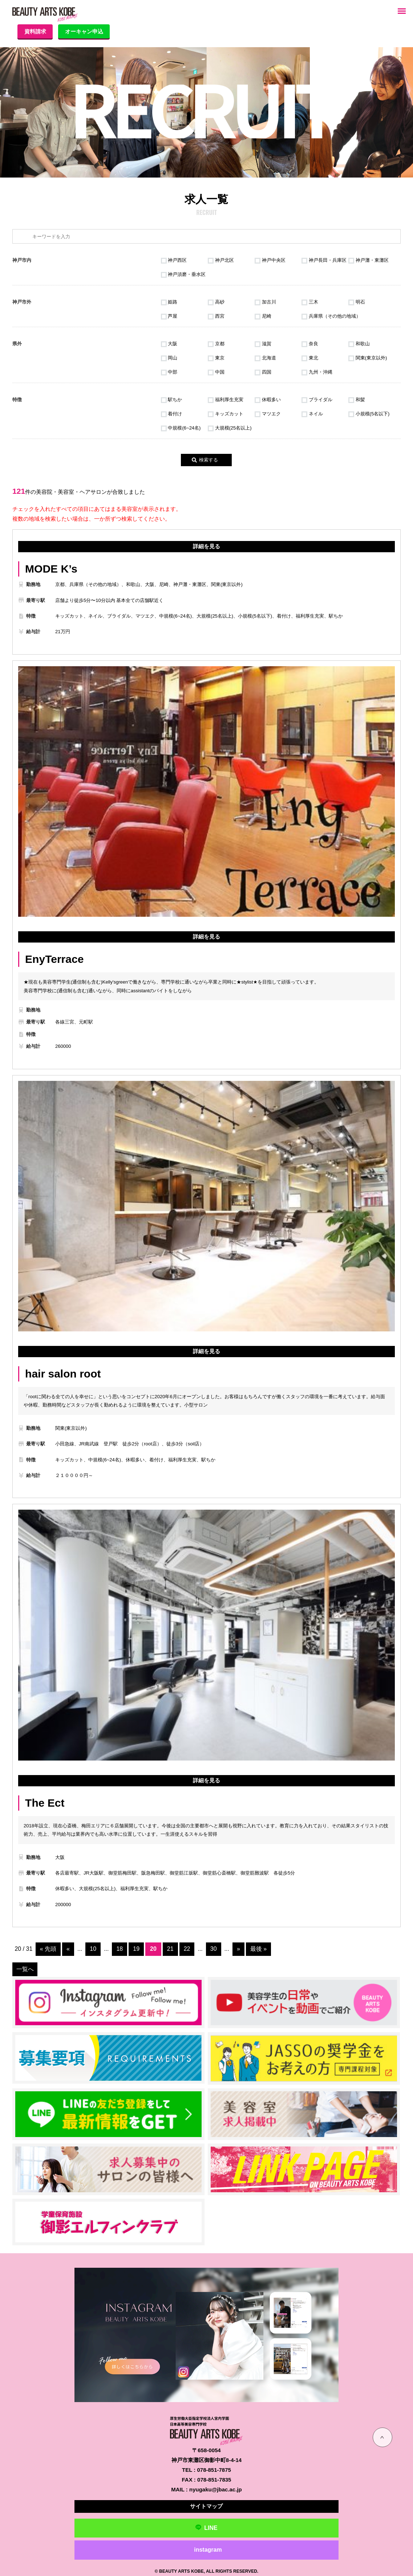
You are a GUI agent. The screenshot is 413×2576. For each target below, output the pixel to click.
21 (170, 1949)
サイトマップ (206, 2504)
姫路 (169, 302)
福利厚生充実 (225, 399)
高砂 (216, 302)
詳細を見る (206, 546)
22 (187, 1949)
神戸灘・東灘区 (368, 260)
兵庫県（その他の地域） (331, 316)
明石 (356, 302)
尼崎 (263, 316)
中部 (169, 372)
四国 (263, 372)
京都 (216, 343)
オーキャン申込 (89, 31)
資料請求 (37, 31)
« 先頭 (48, 1949)
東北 (309, 358)
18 (120, 1949)
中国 (216, 372)
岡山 (169, 358)
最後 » (259, 1949)
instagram (208, 2548)
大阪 (169, 343)
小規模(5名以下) (369, 413)
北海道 (265, 358)
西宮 (216, 316)
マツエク (268, 413)
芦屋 (169, 316)
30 (214, 1949)
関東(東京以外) (367, 358)
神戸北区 (221, 260)
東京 (216, 358)
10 (93, 1949)
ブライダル (316, 399)
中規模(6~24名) (181, 428)
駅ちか (171, 399)
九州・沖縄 (316, 372)
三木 (309, 302)
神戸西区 (174, 260)
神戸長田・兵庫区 (324, 260)
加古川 (265, 302)
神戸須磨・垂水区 (183, 274)
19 (137, 1949)
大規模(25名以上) (230, 428)
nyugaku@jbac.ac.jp (215, 2488)
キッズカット (225, 413)
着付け (171, 413)
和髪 (356, 399)
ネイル (312, 413)
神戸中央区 (270, 260)
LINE (206, 2526)
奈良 (309, 343)
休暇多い (268, 399)
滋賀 (263, 343)
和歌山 (359, 343)
